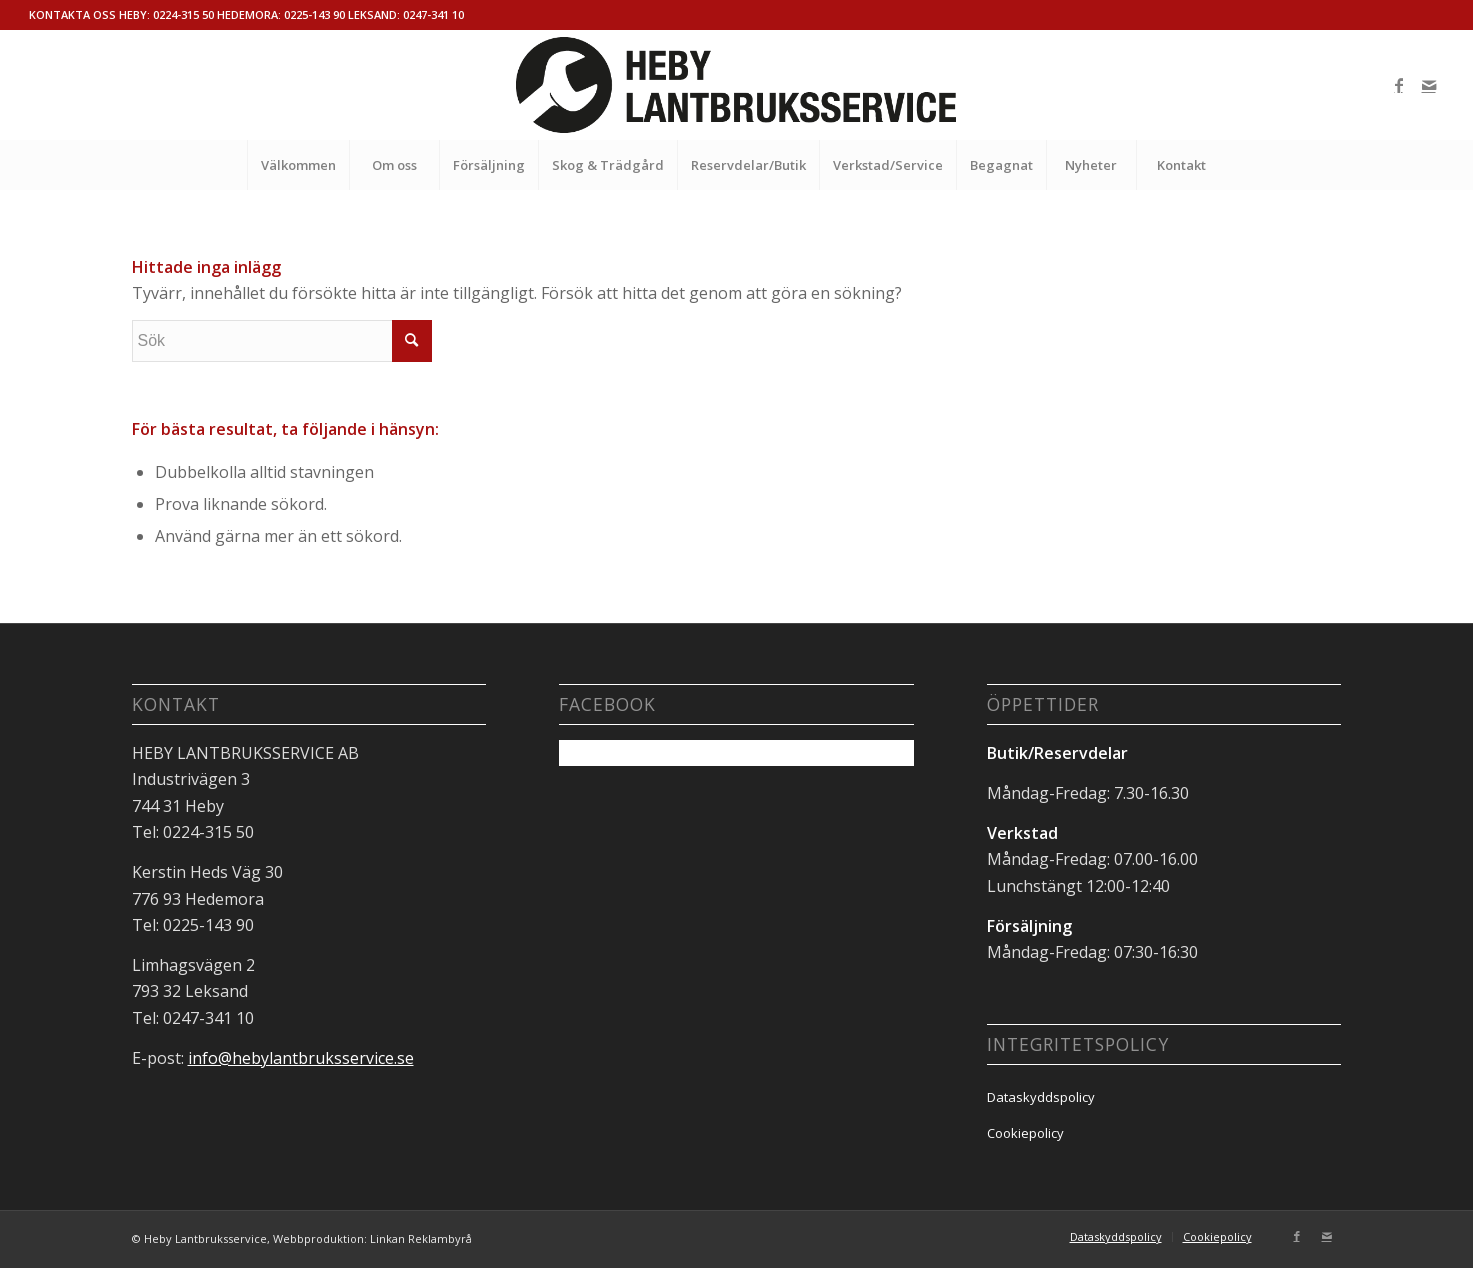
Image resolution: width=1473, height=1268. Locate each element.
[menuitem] (298, 165)
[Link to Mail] (1429, 85)
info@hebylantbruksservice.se (301, 1058)
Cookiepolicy (1025, 1133)
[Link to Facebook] (1399, 85)
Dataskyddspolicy (1041, 1097)
